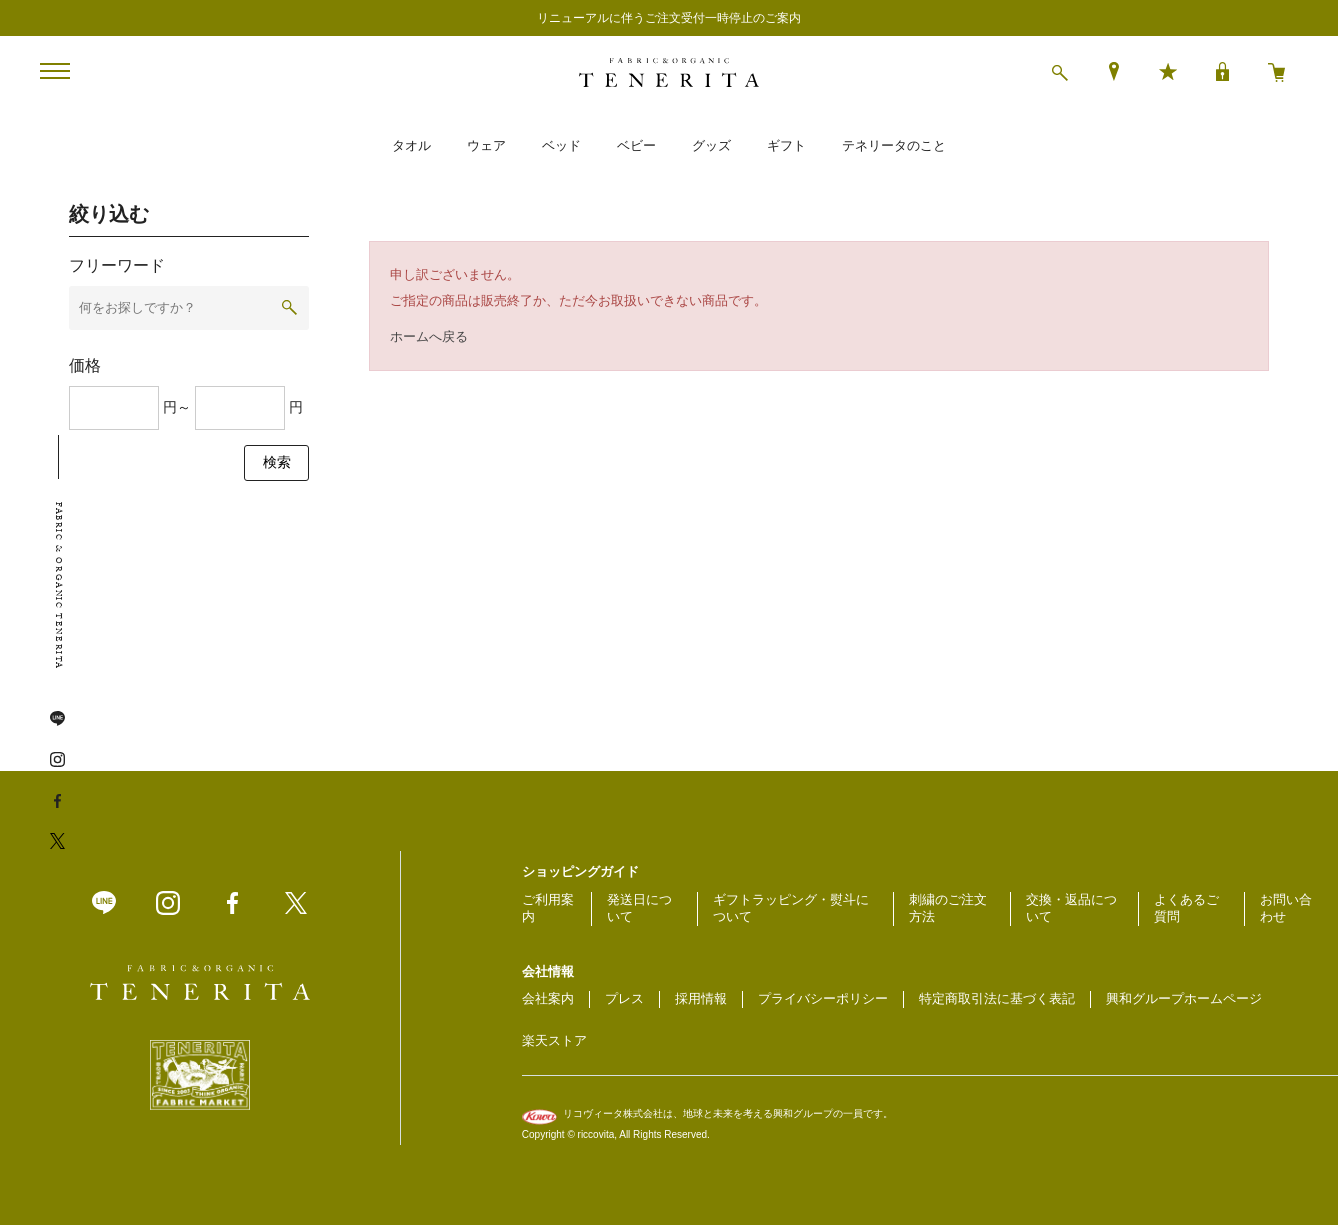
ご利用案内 (548, 908)
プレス (624, 998)
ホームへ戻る (429, 336)
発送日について (639, 908)
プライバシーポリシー (823, 998)
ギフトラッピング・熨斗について (791, 908)
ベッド (561, 145)
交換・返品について (1071, 908)
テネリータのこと (894, 145)
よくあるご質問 (1186, 908)
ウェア (486, 145)
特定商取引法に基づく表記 (997, 998)
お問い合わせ (1286, 908)
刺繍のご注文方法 (948, 908)
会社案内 (548, 998)
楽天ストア (554, 1040)
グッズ (711, 145)
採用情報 (701, 998)
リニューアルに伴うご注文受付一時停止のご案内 (669, 18)
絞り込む (109, 214)
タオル (411, 145)
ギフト (786, 145)
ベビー (636, 145)
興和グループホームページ (1184, 998)
